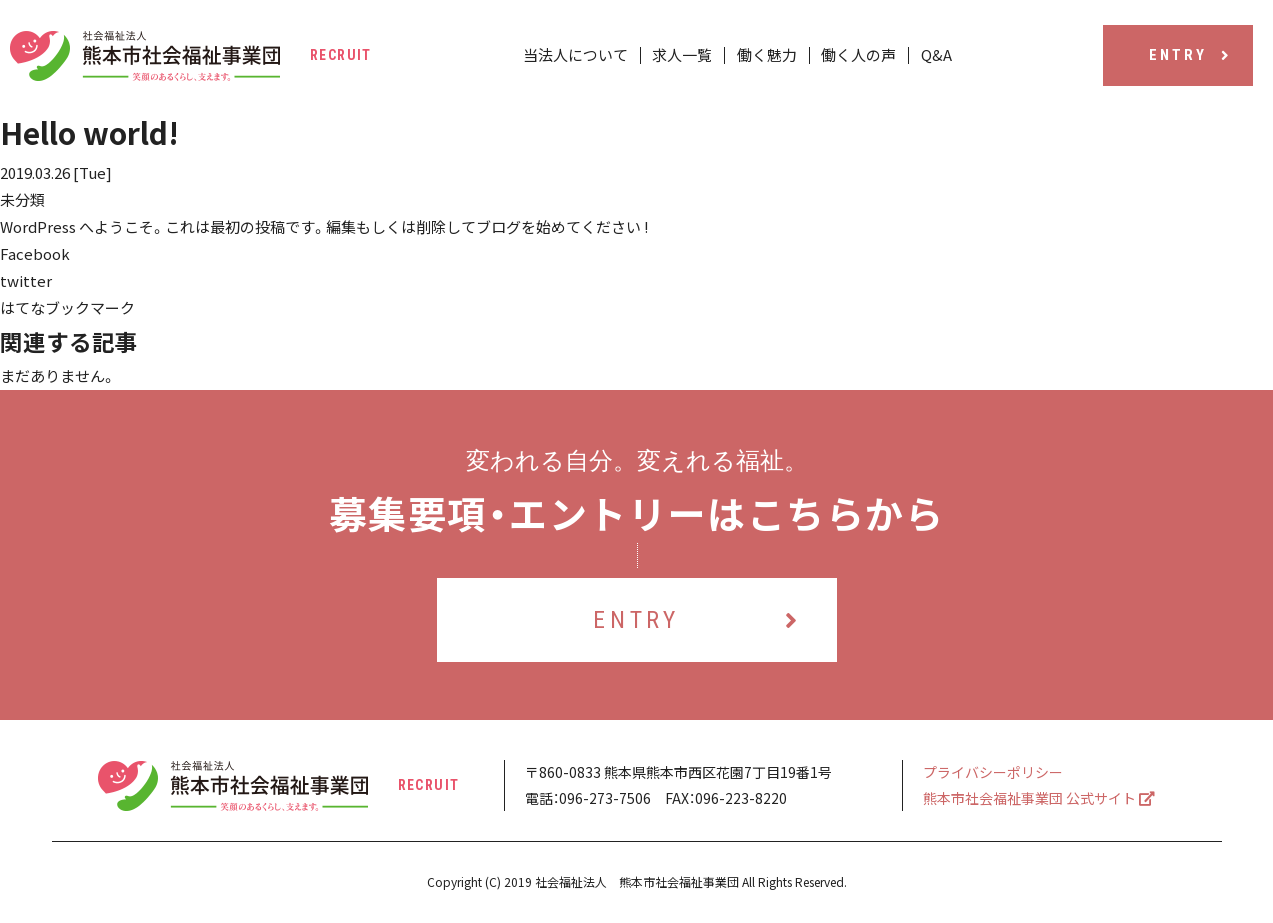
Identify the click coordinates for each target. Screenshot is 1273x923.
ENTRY (1190, 55)
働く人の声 (855, 55)
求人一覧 (686, 55)
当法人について (582, 55)
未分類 (22, 200)
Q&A (929, 55)
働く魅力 (767, 55)
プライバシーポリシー (993, 772)
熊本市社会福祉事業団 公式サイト (1039, 798)
